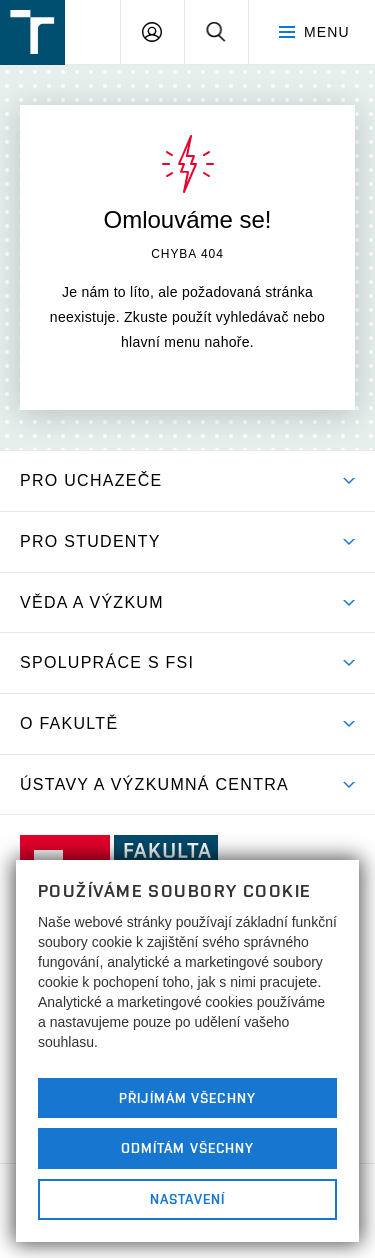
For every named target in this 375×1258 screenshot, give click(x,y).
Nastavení (187, 1199)
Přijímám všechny (187, 1098)
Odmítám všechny (188, 1148)
